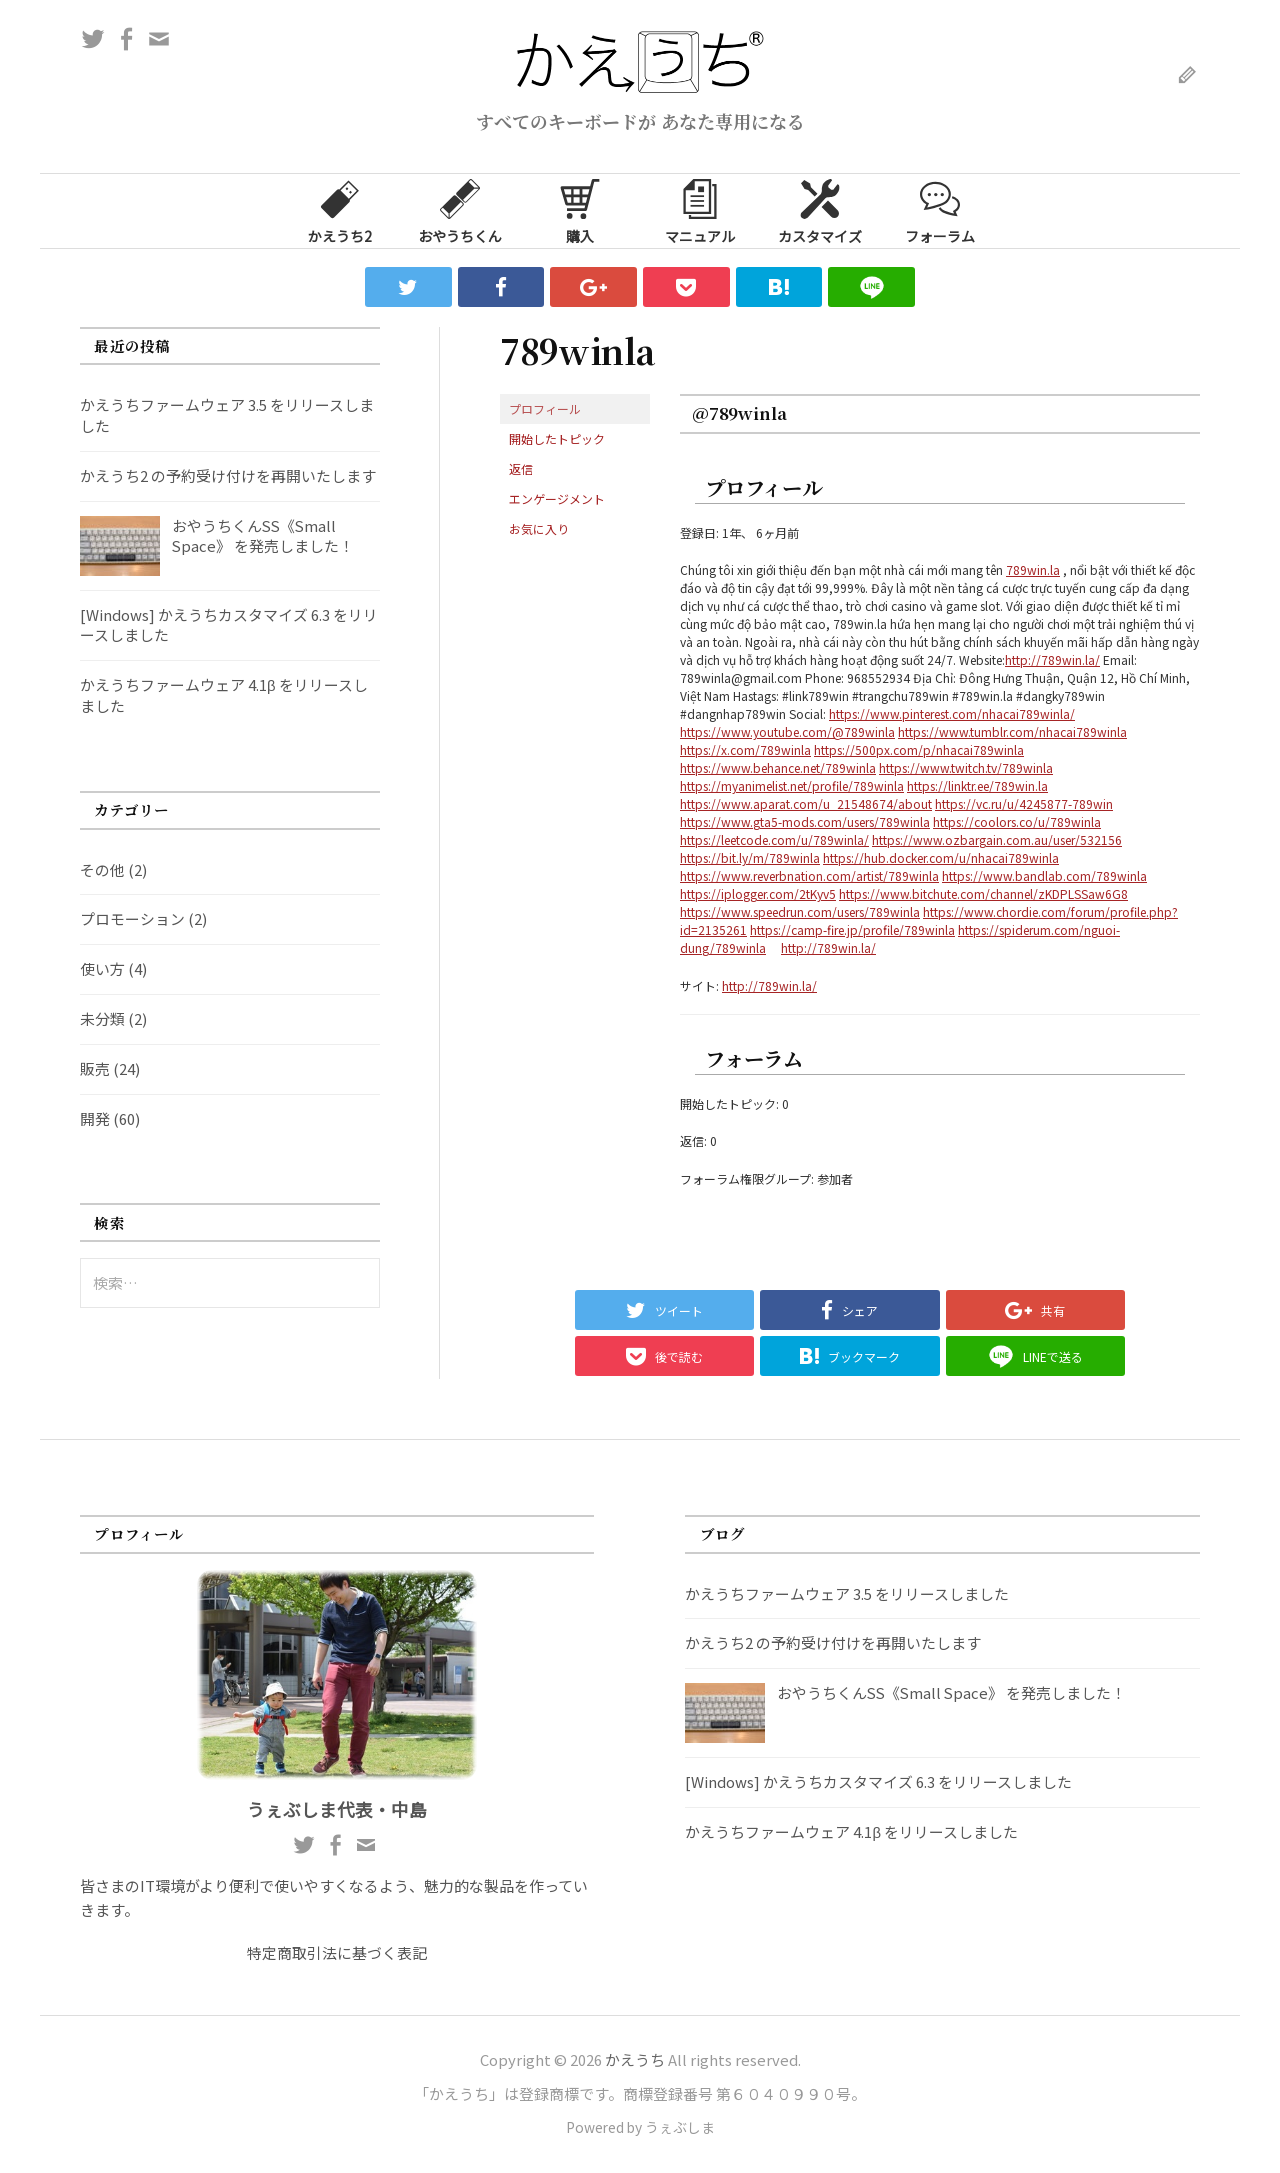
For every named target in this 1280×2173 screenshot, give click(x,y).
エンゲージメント (557, 498)
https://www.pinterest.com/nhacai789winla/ (952, 713)
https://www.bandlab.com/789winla (1044, 875)
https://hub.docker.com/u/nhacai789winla (941, 857)
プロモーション (132, 918)
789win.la (1033, 569)
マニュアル (700, 210)
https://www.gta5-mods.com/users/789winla (805, 821)
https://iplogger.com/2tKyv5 (758, 893)
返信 (521, 468)
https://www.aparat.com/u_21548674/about (806, 803)
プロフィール (545, 408)
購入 (580, 210)
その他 (102, 869)
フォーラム (940, 210)
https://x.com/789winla (745, 749)
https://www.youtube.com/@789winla (787, 731)
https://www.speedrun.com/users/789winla (800, 911)
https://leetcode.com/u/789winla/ (774, 839)
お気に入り (539, 528)
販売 (95, 1068)
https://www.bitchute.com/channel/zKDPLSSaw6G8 (983, 893)
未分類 (102, 1018)
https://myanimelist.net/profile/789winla (792, 785)
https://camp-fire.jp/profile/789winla (852, 929)
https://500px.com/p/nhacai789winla (919, 749)
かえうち (635, 2059)
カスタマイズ (820, 210)
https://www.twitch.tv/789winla (966, 767)
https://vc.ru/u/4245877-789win (1024, 803)
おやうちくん (460, 210)
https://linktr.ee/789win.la (977, 785)
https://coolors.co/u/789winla (1017, 821)
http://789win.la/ (1052, 659)
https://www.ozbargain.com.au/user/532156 (997, 839)
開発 (95, 1118)
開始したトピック (557, 438)
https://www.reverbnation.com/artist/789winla (809, 875)
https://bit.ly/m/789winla (750, 857)
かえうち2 (340, 210)
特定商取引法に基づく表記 (337, 1952)
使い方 (102, 968)
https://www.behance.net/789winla (778, 767)
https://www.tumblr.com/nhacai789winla (1012, 731)
